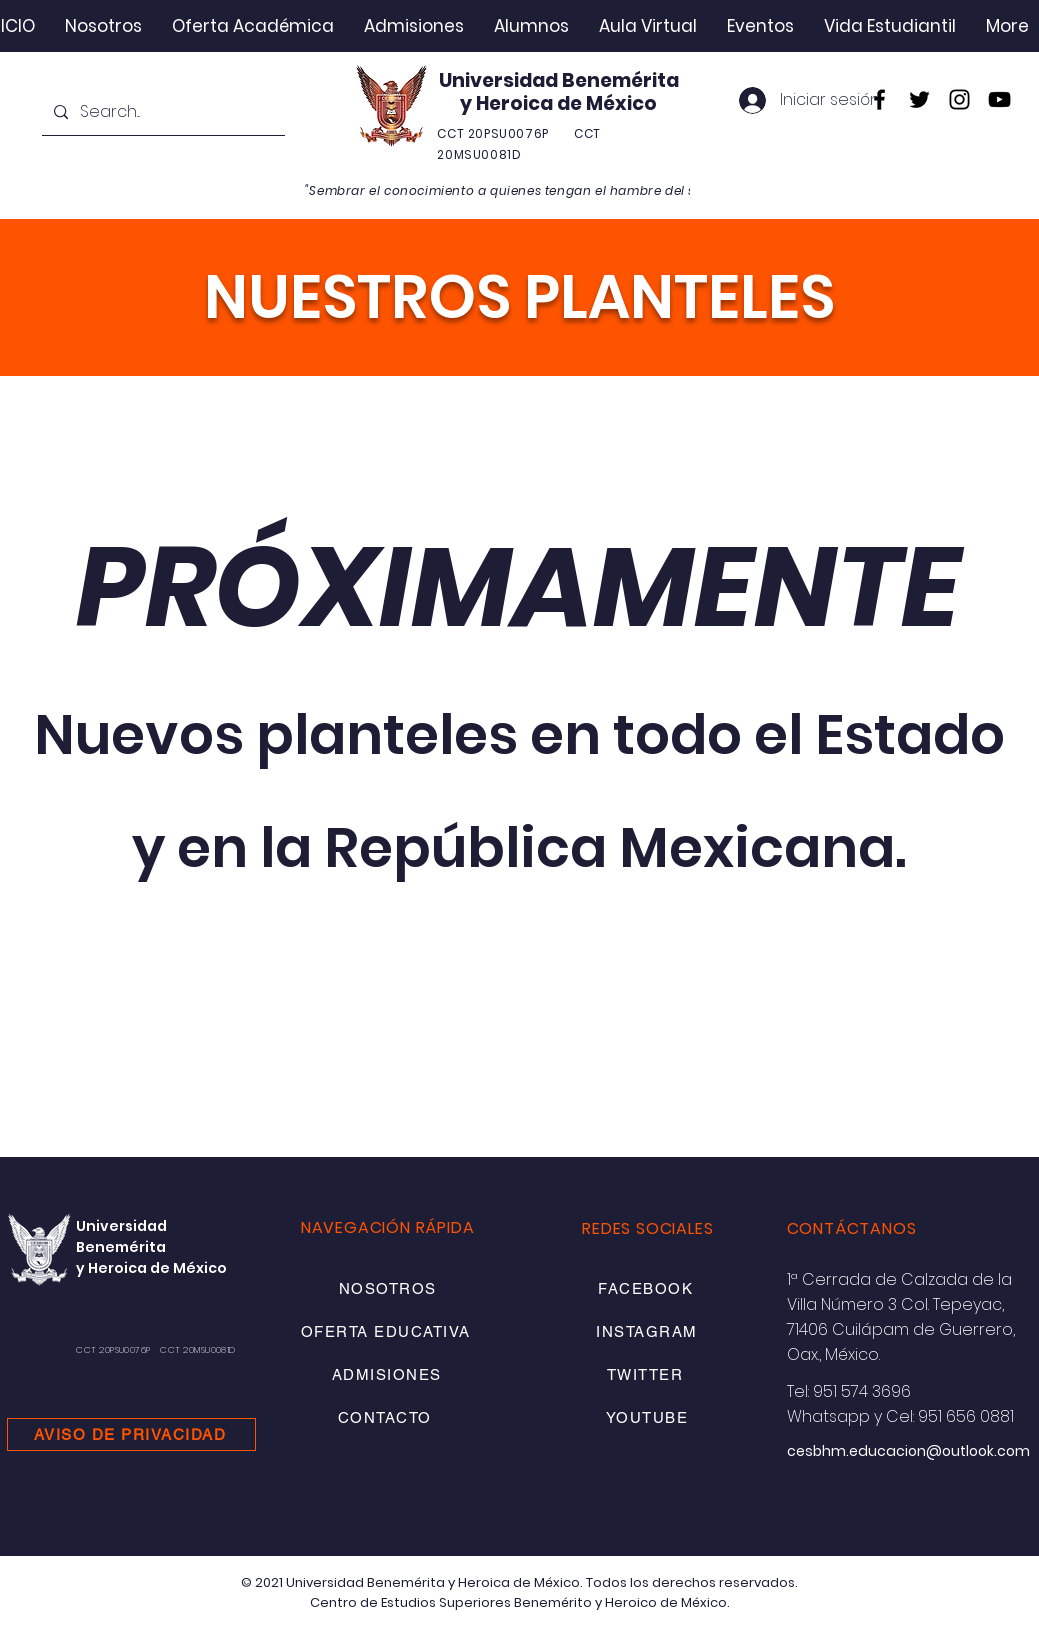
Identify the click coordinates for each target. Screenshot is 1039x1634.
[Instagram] (959, 99)
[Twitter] (919, 99)
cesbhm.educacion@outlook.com (908, 1451)
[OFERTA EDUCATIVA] (387, 1331)
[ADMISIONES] (388, 1374)
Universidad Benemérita (559, 80)
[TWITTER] (647, 1374)
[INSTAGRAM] (649, 1331)
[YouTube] (999, 99)
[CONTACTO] (386, 1417)
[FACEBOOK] (648, 1288)
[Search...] (161, 112)
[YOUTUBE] (649, 1417)
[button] (103, 26)
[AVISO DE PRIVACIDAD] (131, 1434)
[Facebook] (879, 99)
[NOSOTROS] (389, 1288)
